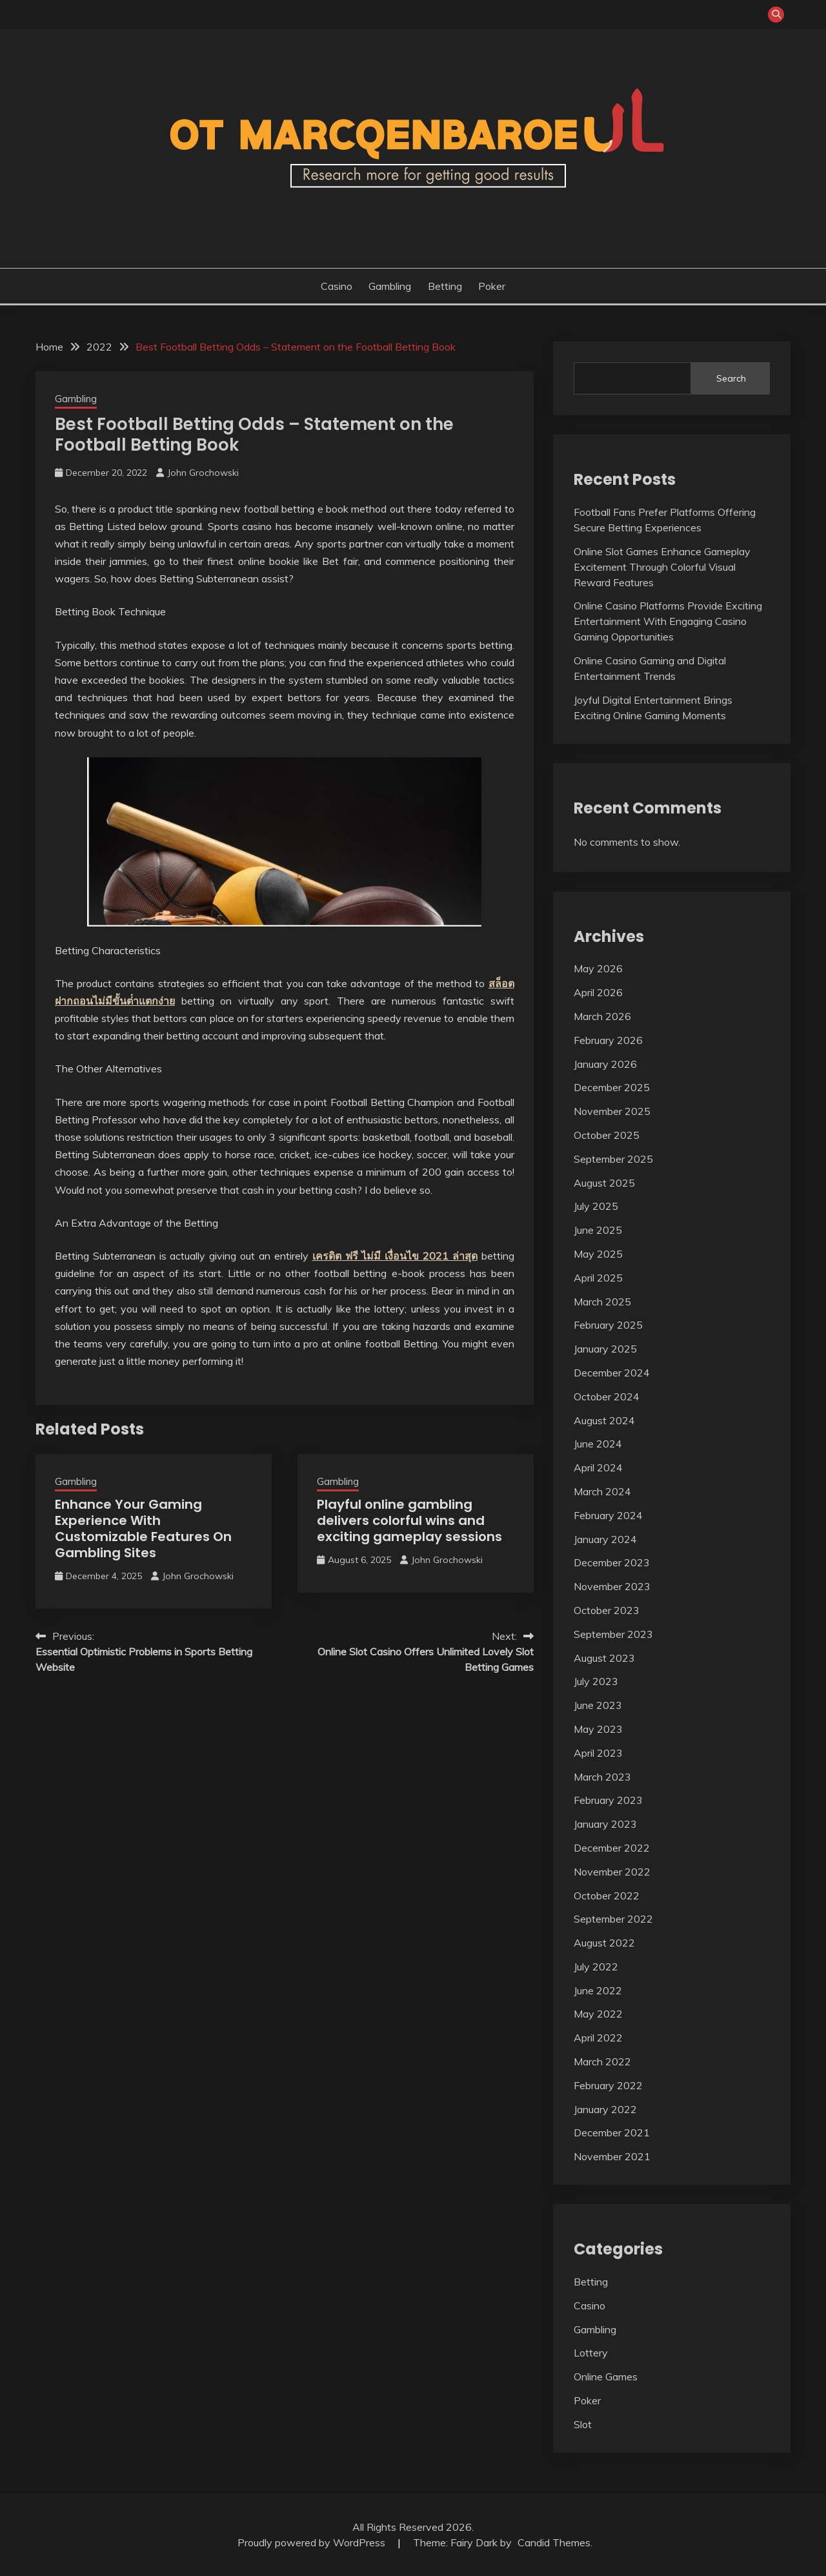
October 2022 (607, 1895)
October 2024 (607, 1396)
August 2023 (604, 1657)
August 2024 (604, 1420)
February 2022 (608, 2085)
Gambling (389, 286)
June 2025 (598, 1229)
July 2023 (596, 1681)
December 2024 (612, 1372)
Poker (491, 286)
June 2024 (598, 1443)
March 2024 (602, 1491)
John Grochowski (203, 472)
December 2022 (612, 1847)
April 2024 (598, 1467)
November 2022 (612, 1871)
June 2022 (598, 1990)
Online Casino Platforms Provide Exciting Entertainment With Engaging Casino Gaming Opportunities (668, 621)
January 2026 (605, 1064)
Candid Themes (554, 2542)
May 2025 (598, 1253)
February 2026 (608, 1040)
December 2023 (612, 1562)
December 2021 (612, 2132)
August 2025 (604, 1182)
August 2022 (604, 1942)
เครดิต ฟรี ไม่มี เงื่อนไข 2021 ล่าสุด (395, 1255)
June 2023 (598, 1705)
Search (731, 378)
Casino (336, 286)
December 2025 (612, 1087)
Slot (583, 2424)
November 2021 (612, 2156)
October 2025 (607, 1135)
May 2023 (598, 1728)
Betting (445, 286)
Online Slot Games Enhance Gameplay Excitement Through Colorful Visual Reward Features (662, 567)
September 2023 (613, 1634)
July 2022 (596, 1966)
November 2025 (612, 1111)
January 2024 (605, 1539)
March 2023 (602, 1776)
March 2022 (602, 2061)
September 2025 (613, 1158)
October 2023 (607, 1610)
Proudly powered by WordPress (312, 2542)
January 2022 (605, 2109)
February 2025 (608, 1324)
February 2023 (608, 1800)
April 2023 (598, 1752)
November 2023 (612, 1586)
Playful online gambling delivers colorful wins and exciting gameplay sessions (409, 1520)
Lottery (591, 2352)
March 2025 (602, 1301)
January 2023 (605, 1823)
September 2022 (613, 1918)
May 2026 (598, 968)
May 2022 (598, 2013)
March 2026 (602, 1016)
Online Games (606, 2376)
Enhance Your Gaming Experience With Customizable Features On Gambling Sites (143, 1528)
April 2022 (598, 2037)
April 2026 (598, 992)
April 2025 (598, 1277)
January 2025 (605, 1348)
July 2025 (596, 1206)
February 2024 (608, 1515)
